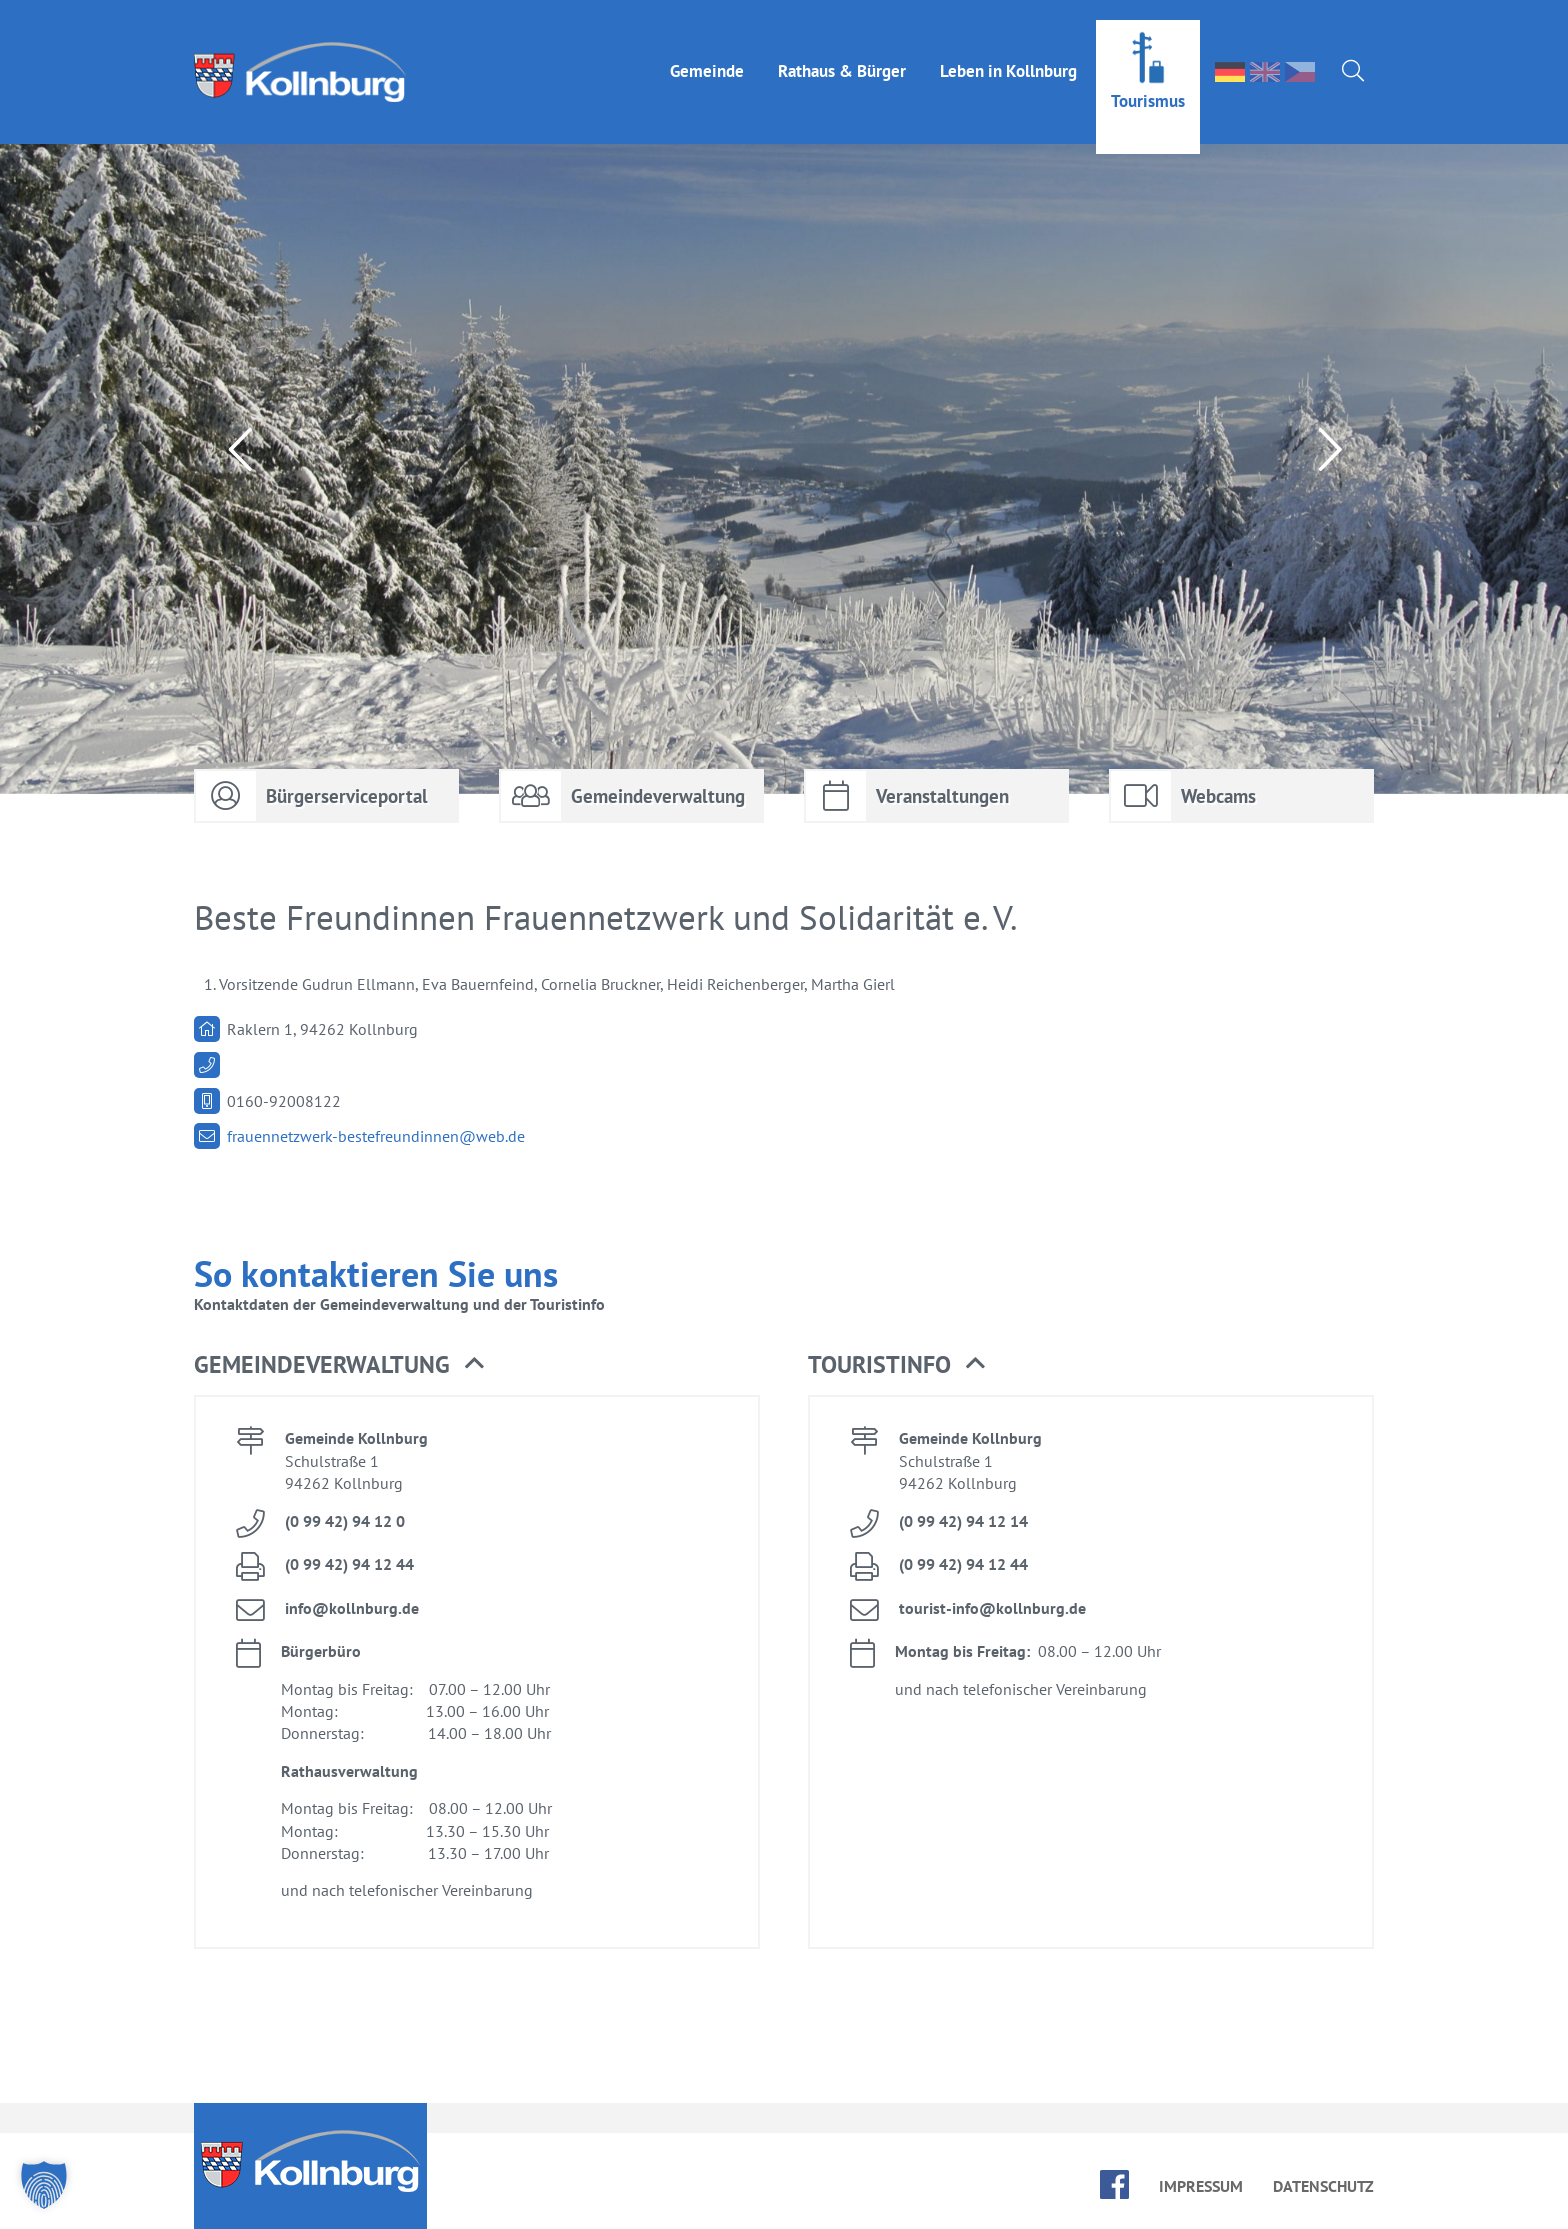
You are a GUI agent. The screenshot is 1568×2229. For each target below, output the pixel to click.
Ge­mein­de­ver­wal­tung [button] (339, 1365)
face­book (1114, 2184)
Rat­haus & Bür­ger (842, 51)
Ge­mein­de (707, 51)
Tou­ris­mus (1148, 81)
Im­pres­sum (1201, 2186)
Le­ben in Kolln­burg (1008, 51)
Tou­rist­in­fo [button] (896, 1365)
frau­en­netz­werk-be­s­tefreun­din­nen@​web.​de (376, 1136)
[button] (44, 2185)
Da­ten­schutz (1323, 2186)
